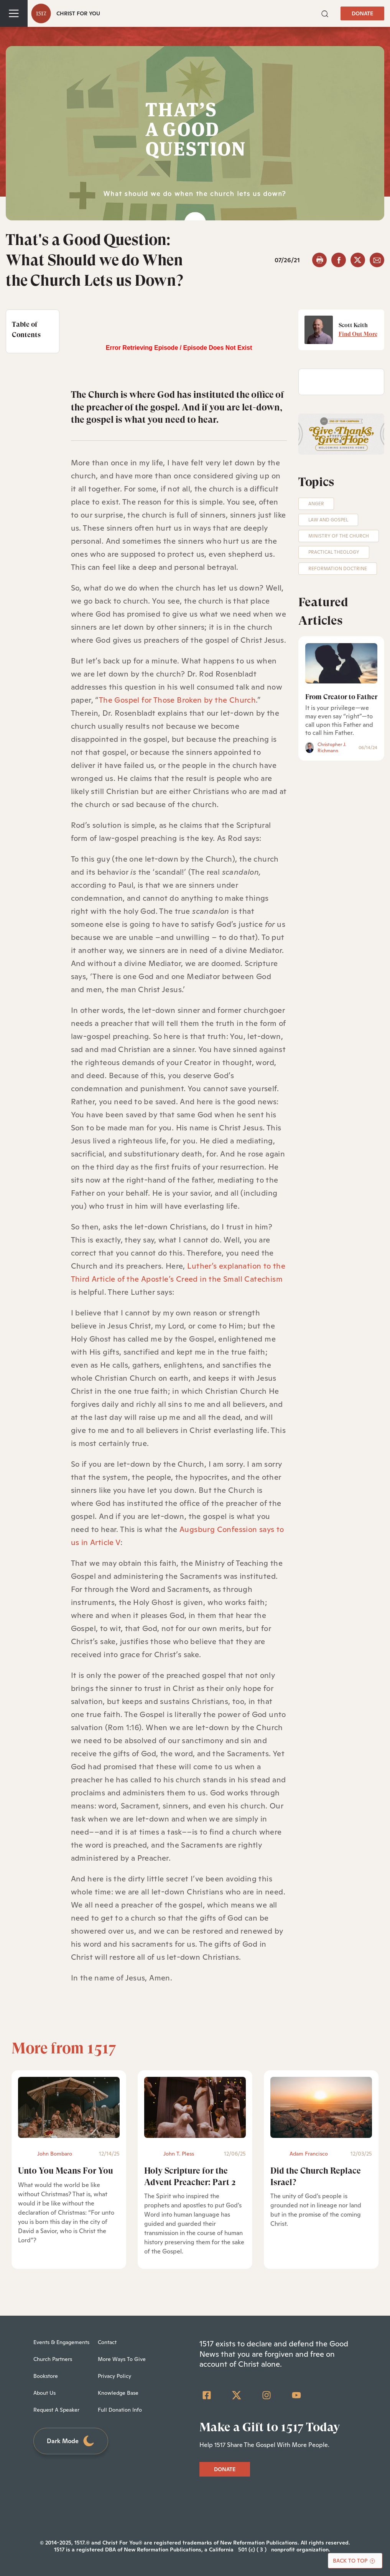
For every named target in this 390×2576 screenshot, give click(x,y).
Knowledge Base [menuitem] (118, 2392)
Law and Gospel (328, 520)
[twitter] (358, 260)
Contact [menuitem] (107, 2342)
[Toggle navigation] (14, 13)
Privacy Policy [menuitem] (114, 2376)
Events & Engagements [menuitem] (61, 2342)
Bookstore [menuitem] (45, 2376)
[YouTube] (296, 2395)
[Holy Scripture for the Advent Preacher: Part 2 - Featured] (195, 2107)
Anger (316, 504)
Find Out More (358, 334)
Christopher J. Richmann (332, 747)
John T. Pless (178, 2153)
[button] (324, 13)
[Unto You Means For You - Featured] (69, 2107)
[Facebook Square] (206, 2395)
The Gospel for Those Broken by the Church (177, 700)
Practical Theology (333, 552)
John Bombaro (54, 2153)
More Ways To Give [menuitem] (122, 2359)
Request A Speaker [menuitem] (56, 2409)
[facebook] (338, 260)
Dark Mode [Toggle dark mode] (71, 2441)
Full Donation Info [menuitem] (120, 2409)
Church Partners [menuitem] (52, 2359)
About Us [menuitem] (44, 2392)
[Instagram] (266, 2395)
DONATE (362, 13)
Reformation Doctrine (337, 569)
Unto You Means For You (65, 2171)
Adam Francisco (309, 2153)
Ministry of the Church (338, 536)
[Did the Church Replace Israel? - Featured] (321, 2107)
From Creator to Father (341, 697)
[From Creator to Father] (341, 663)
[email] (377, 260)
